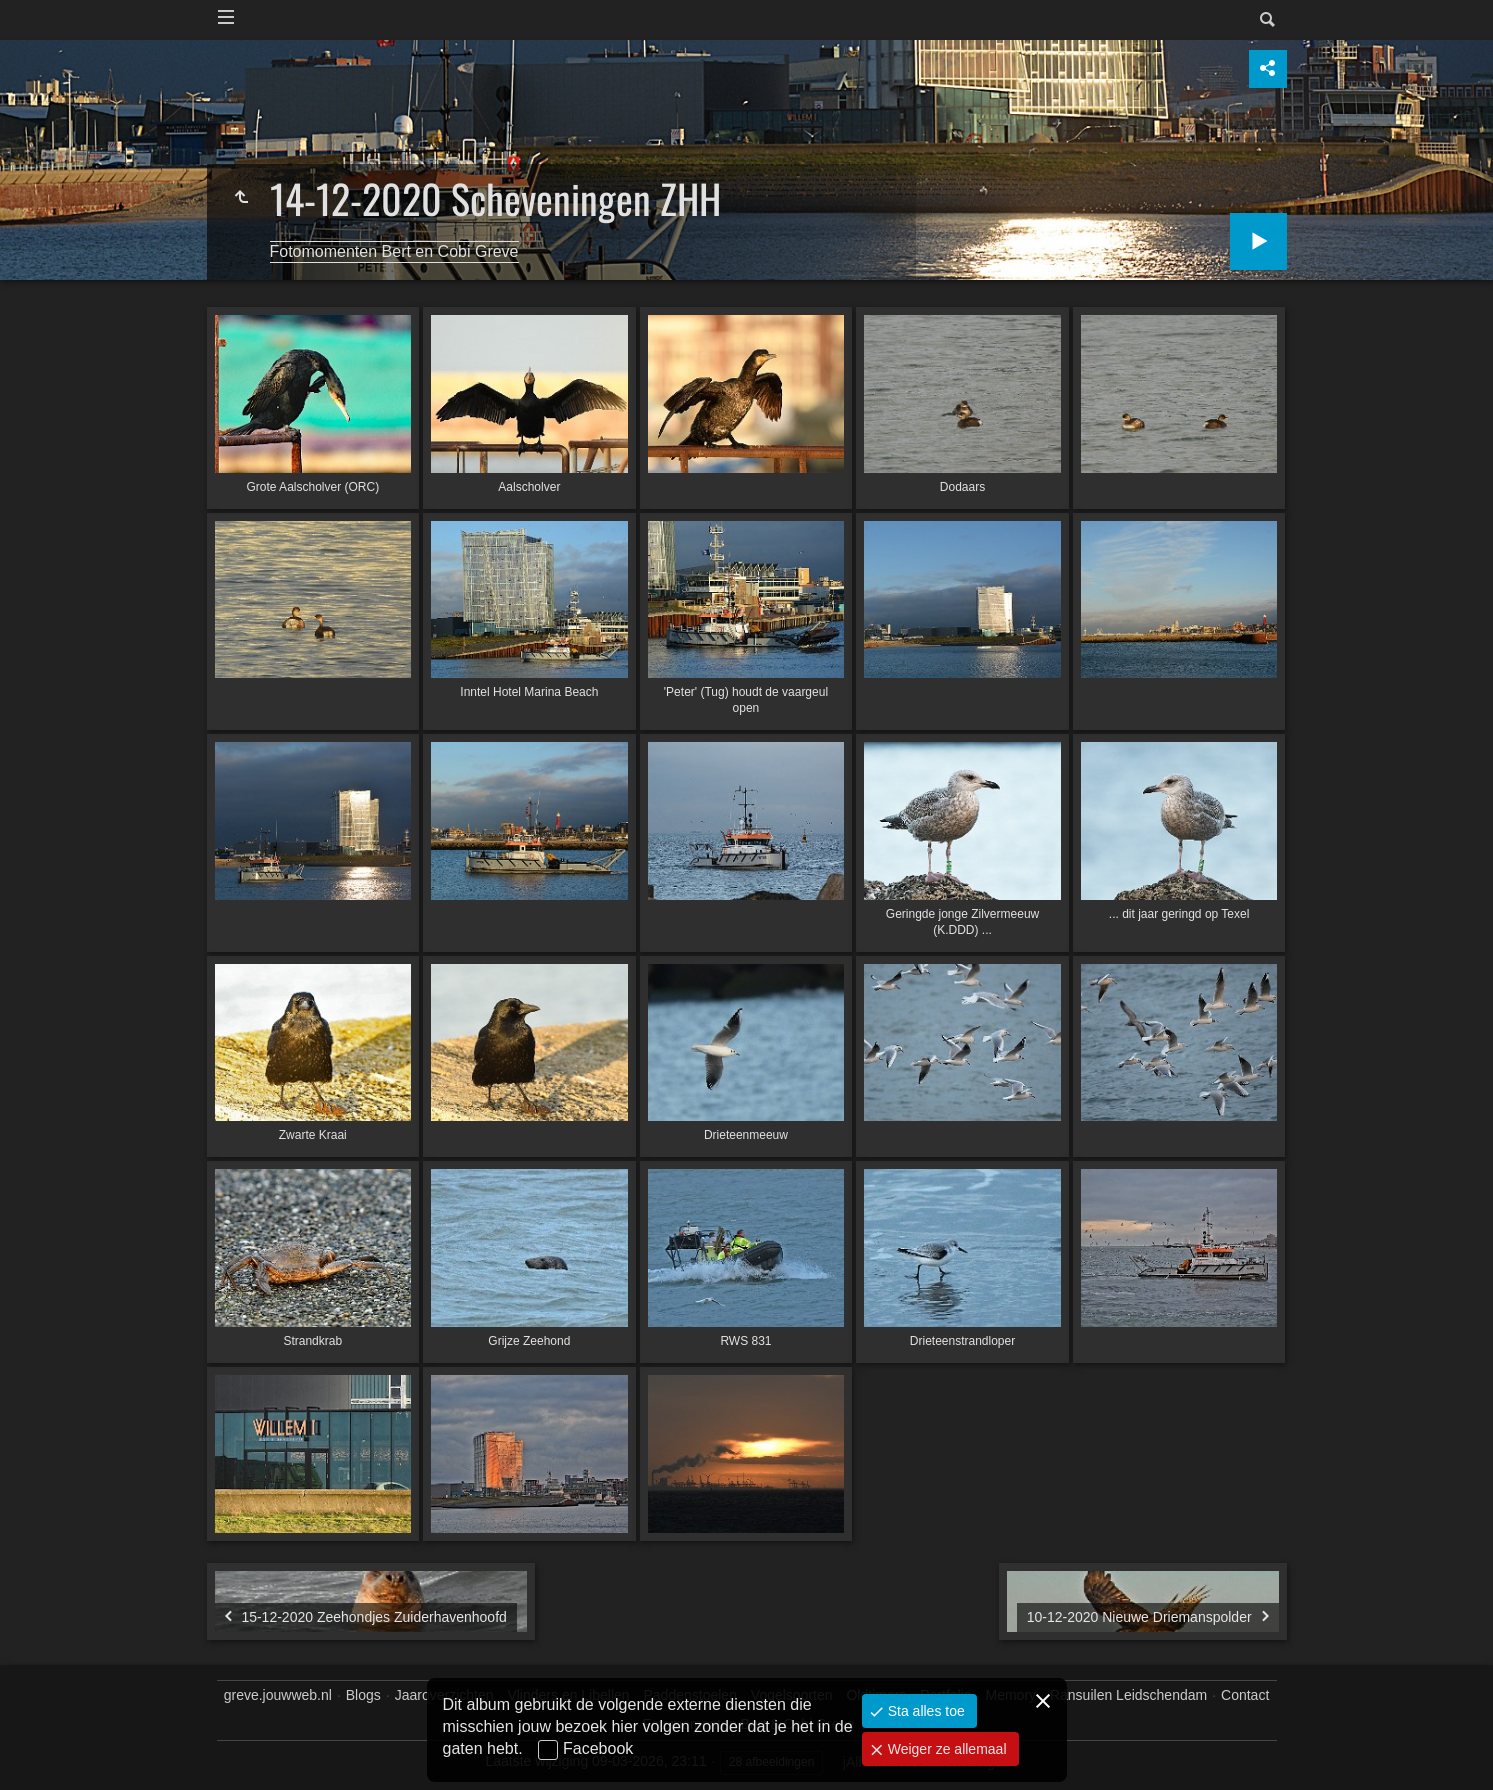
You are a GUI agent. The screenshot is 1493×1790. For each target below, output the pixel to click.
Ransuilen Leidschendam (1128, 1695)
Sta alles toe (924, 1711)
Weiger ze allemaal (945, 1749)
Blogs (363, 1695)
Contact (1245, 1695)
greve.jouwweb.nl (278, 1695)
